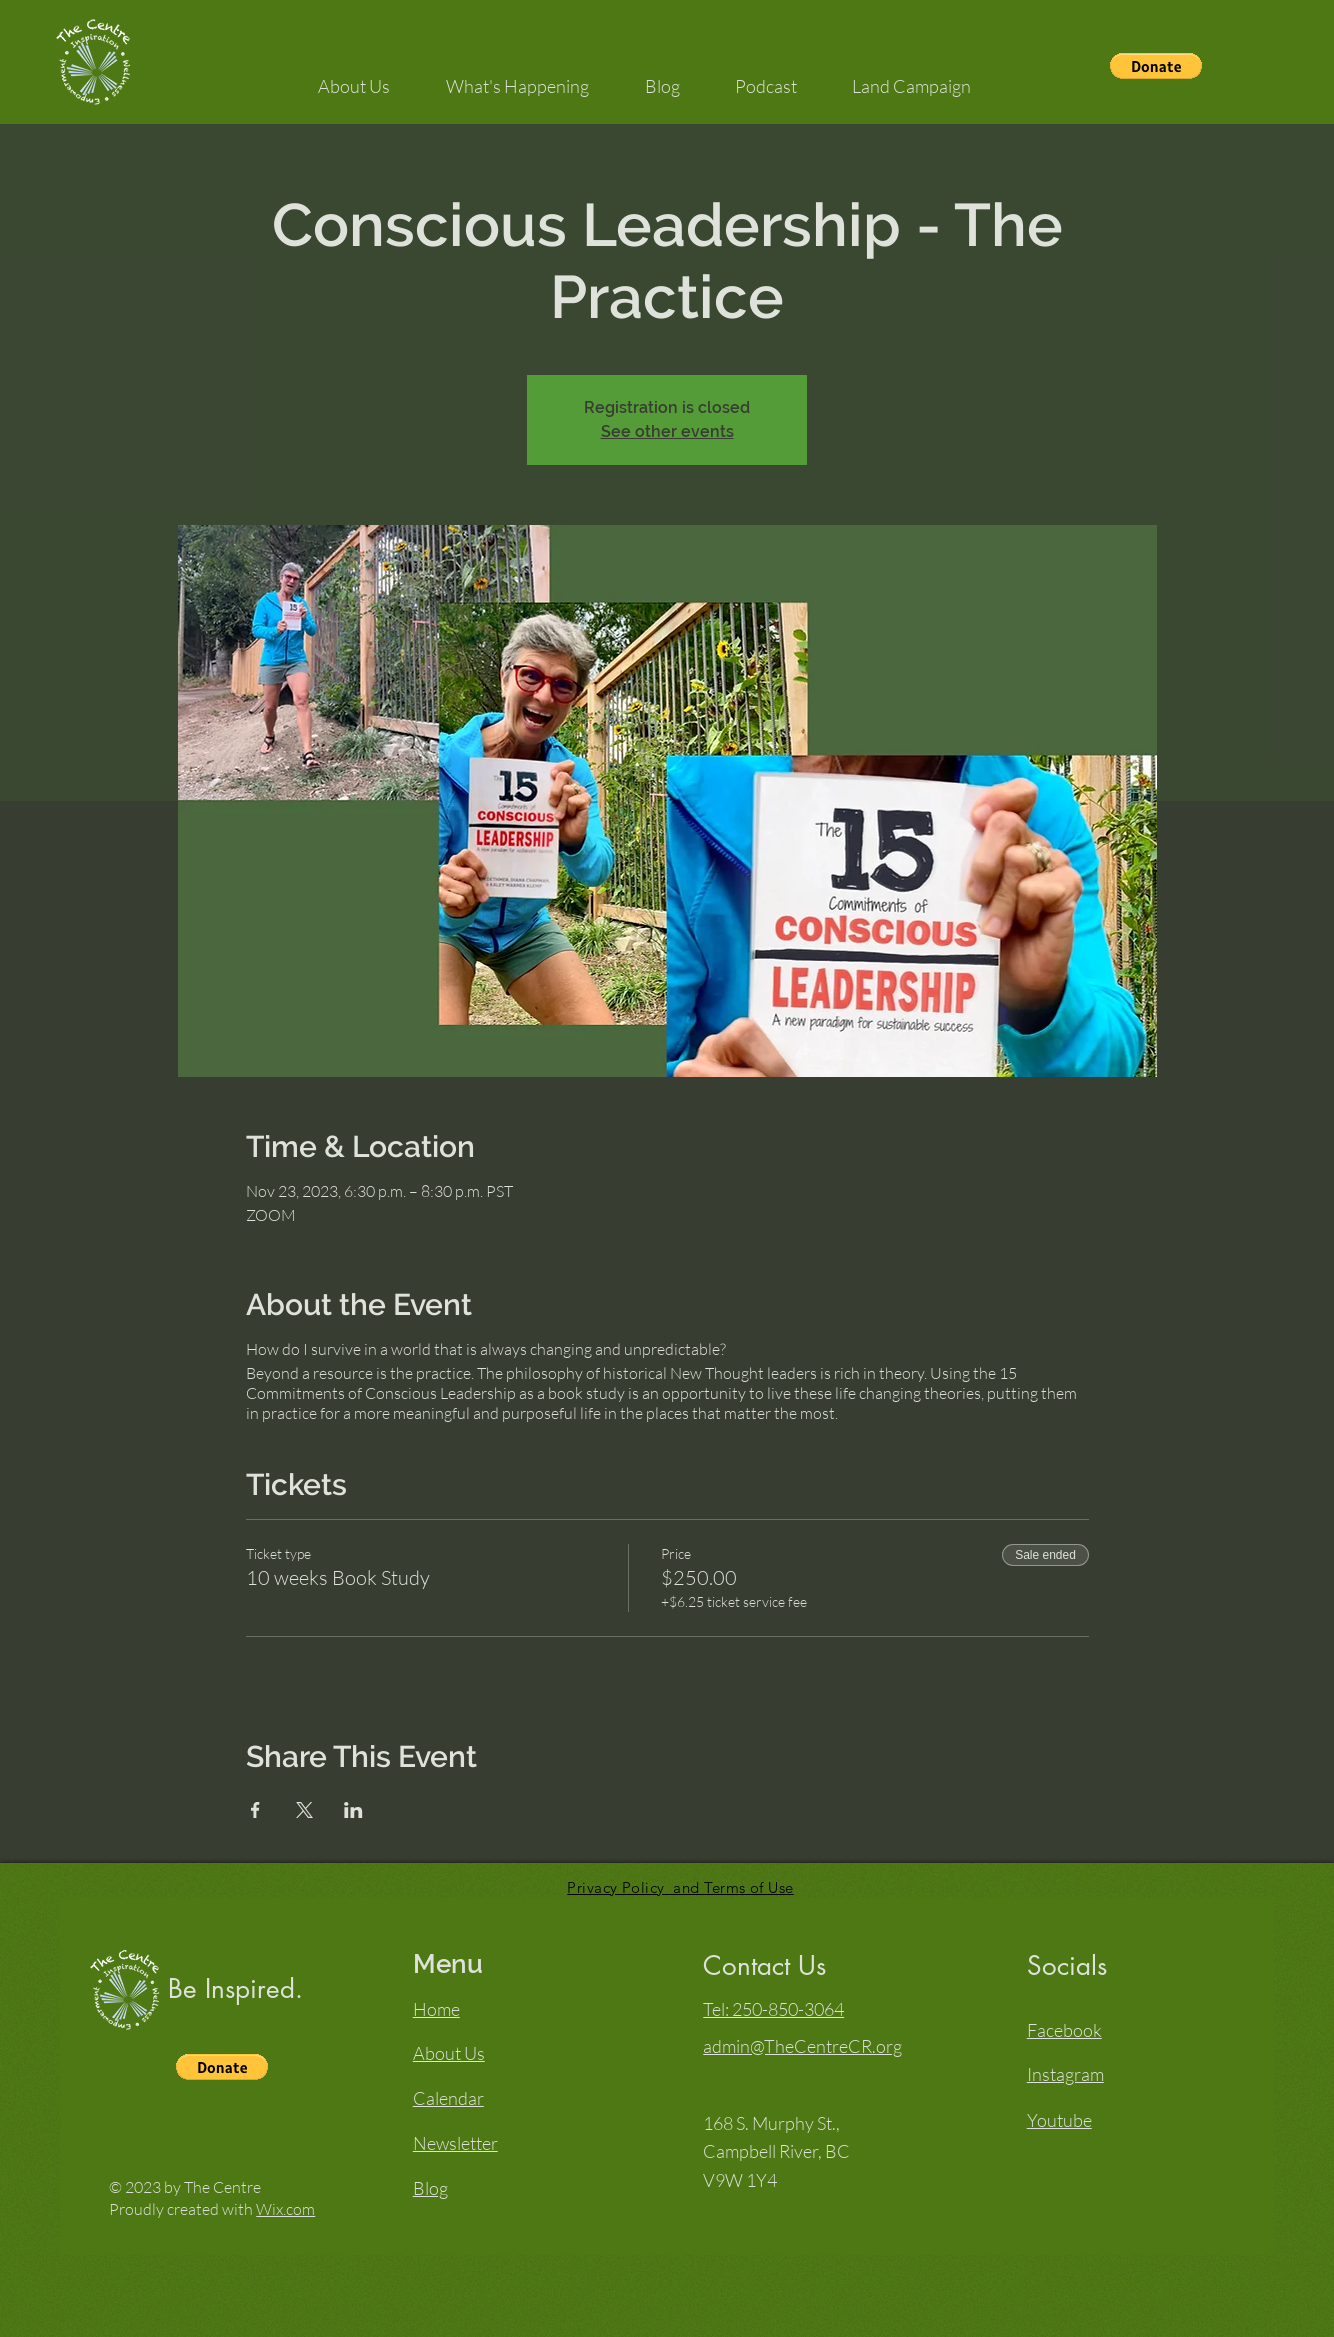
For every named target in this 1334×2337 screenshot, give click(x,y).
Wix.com (285, 2209)
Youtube (1059, 2120)
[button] (1156, 66)
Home (436, 2009)
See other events (667, 431)
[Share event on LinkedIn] (353, 1810)
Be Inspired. (235, 1989)
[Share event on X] (304, 1810)
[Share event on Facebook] (255, 1810)
